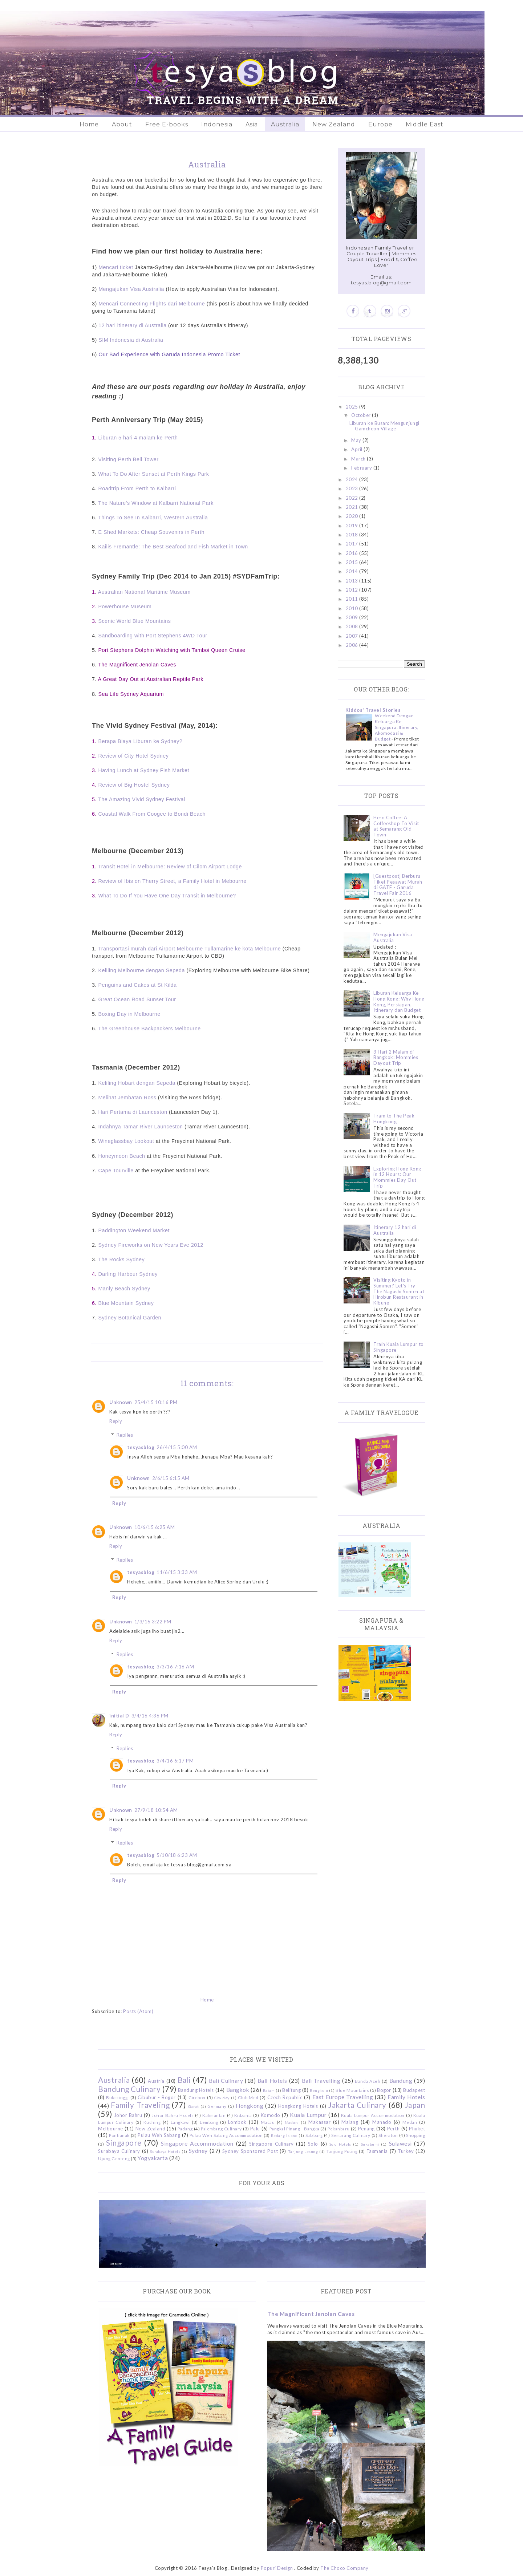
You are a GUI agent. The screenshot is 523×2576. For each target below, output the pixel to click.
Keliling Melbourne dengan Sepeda (141, 970)
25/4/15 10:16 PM (156, 1402)
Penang (366, 2128)
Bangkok (238, 2089)
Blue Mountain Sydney (126, 1303)
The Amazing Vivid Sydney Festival (141, 799)
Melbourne (110, 2128)
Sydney (198, 2150)
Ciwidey (222, 2098)
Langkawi (180, 2122)
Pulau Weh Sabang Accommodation (226, 2135)
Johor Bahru (128, 2115)
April (357, 449)
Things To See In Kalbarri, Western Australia (153, 517)
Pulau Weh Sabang (159, 2135)
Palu (255, 2128)
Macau (268, 2122)
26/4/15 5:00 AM (177, 1447)
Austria (156, 2081)
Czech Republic (284, 2097)
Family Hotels (406, 2097)
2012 (353, 590)
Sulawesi (400, 2143)
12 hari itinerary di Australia (132, 325)
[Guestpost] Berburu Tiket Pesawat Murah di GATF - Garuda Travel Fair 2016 (397, 884)
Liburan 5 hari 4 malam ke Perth (138, 438)
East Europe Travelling (342, 2097)
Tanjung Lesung (303, 2151)
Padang (185, 2128)
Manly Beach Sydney (124, 1288)
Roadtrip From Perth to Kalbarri (137, 488)
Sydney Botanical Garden (129, 1318)
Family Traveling (140, 2104)
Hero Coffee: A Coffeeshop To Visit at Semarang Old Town (396, 826)
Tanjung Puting (342, 2151)
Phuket (417, 2128)
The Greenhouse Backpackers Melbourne (149, 1028)
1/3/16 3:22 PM (152, 1621)
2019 (353, 525)
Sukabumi (370, 2144)
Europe (380, 124)
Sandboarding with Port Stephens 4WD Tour (152, 635)
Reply (115, 1421)
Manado (381, 2122)
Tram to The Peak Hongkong (393, 1118)
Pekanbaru (339, 2128)
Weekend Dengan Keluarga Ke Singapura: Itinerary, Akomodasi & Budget (396, 727)
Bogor (384, 2090)
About (122, 124)
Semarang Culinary (350, 2135)
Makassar (319, 2122)
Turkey (406, 2151)
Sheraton (388, 2135)
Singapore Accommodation (197, 2143)
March (359, 459)
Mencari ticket (115, 267)
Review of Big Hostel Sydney (134, 785)
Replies (125, 1435)
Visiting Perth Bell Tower (128, 459)
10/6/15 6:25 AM (154, 1527)
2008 (353, 626)
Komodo (270, 2115)
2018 (353, 534)
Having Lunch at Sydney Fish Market (143, 770)
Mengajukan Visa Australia (131, 289)
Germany (217, 2106)
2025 (353, 407)
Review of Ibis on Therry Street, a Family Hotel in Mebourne (172, 881)
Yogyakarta (153, 2158)
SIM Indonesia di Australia (130, 340)
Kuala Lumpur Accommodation (373, 2115)
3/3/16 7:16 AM (175, 1667)
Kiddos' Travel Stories (373, 710)
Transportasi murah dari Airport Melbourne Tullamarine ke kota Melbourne (189, 949)
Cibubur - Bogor (156, 2097)
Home (89, 124)
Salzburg (314, 2135)
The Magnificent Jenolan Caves (311, 2314)
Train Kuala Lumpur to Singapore (398, 1347)
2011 (353, 599)
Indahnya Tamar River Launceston (140, 1126)
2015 (353, 562)
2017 (353, 544)
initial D (119, 1716)
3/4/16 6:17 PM (175, 1761)
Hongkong (249, 2105)
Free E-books (166, 124)
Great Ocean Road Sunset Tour (137, 999)
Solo (313, 2144)
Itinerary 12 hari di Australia (394, 1230)
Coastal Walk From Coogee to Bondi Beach (152, 814)
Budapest (414, 2090)
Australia (285, 124)
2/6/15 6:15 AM (171, 1478)
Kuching (152, 2122)
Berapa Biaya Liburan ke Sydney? (140, 741)
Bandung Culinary (129, 2088)
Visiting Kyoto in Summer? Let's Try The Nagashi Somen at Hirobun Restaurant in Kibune (398, 1291)
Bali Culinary (226, 2080)
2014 (353, 571)
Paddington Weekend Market (134, 1230)
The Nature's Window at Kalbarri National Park (156, 503)
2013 (353, 581)
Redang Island (284, 2135)
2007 (353, 636)
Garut (193, 2106)
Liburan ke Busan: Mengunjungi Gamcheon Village (384, 426)
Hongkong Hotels (298, 2106)
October (361, 415)
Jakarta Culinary (357, 2104)
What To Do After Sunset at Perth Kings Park (153, 474)
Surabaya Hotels (165, 2151)
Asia (252, 124)
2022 (353, 498)
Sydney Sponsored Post (250, 2151)
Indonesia (216, 124)
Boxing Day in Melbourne (129, 1014)
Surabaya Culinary (119, 2151)
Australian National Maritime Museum (144, 592)
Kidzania (243, 2115)
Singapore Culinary (271, 2144)
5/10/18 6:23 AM (177, 1855)
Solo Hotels (340, 2144)
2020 (353, 516)
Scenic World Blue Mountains (134, 621)
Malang (349, 2122)
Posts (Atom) (138, 2011)
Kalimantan (214, 2115)
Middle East (424, 124)
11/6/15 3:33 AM (177, 1572)
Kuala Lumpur (308, 2114)
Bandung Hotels (196, 2090)
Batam (269, 2090)
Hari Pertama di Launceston (132, 1112)
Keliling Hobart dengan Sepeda (136, 1083)
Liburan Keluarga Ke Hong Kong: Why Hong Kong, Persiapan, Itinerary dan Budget (399, 1001)
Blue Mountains (352, 2090)
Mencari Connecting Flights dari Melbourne (151, 304)
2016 (353, 553)
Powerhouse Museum (124, 606)
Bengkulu (319, 2090)
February (362, 468)
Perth (393, 2128)
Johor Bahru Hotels (173, 2115)
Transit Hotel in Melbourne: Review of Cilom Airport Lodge (170, 866)
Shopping (415, 2135)
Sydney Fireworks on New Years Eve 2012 (150, 1245)
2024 (353, 479)
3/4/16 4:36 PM (150, 1716)
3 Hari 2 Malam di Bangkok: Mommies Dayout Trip (395, 1057)
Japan (415, 2104)
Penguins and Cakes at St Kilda (137, 985)
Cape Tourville (115, 1170)
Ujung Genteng (114, 2158)
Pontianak (119, 2135)
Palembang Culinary (221, 2128)
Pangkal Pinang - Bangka (294, 2128)
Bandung (401, 2080)
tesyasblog (140, 1447)
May (356, 440)
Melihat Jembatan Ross (127, 1097)
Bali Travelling (321, 2080)
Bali (184, 2079)
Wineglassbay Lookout (126, 1141)
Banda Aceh (367, 2081)
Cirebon (197, 2097)
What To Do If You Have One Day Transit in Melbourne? (167, 895)
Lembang (209, 2122)
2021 (353, 507)
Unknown (120, 1402)
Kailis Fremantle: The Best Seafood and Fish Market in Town (173, 546)
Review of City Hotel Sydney (133, 756)
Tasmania (377, 2151)
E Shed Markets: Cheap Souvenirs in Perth (151, 532)
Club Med (248, 2097)
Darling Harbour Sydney (128, 1274)
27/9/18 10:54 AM (156, 1810)
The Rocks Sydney (121, 1259)
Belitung (291, 2090)
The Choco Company (344, 2568)
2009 (353, 617)
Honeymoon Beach (121, 1156)
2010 (353, 608)
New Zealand (333, 124)
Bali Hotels (272, 2080)
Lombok (237, 2122)
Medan (409, 2122)
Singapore (124, 2142)
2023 (353, 488)
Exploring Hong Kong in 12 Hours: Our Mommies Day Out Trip (397, 1177)
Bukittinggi (117, 2097)
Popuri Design (277, 2568)
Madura (292, 2122)
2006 (353, 645)
